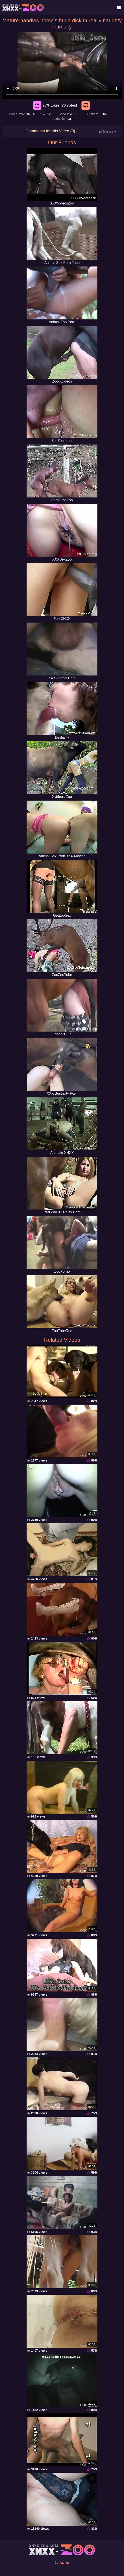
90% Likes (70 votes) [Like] (55, 105)
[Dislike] (86, 105)
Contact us (62, 2562)
